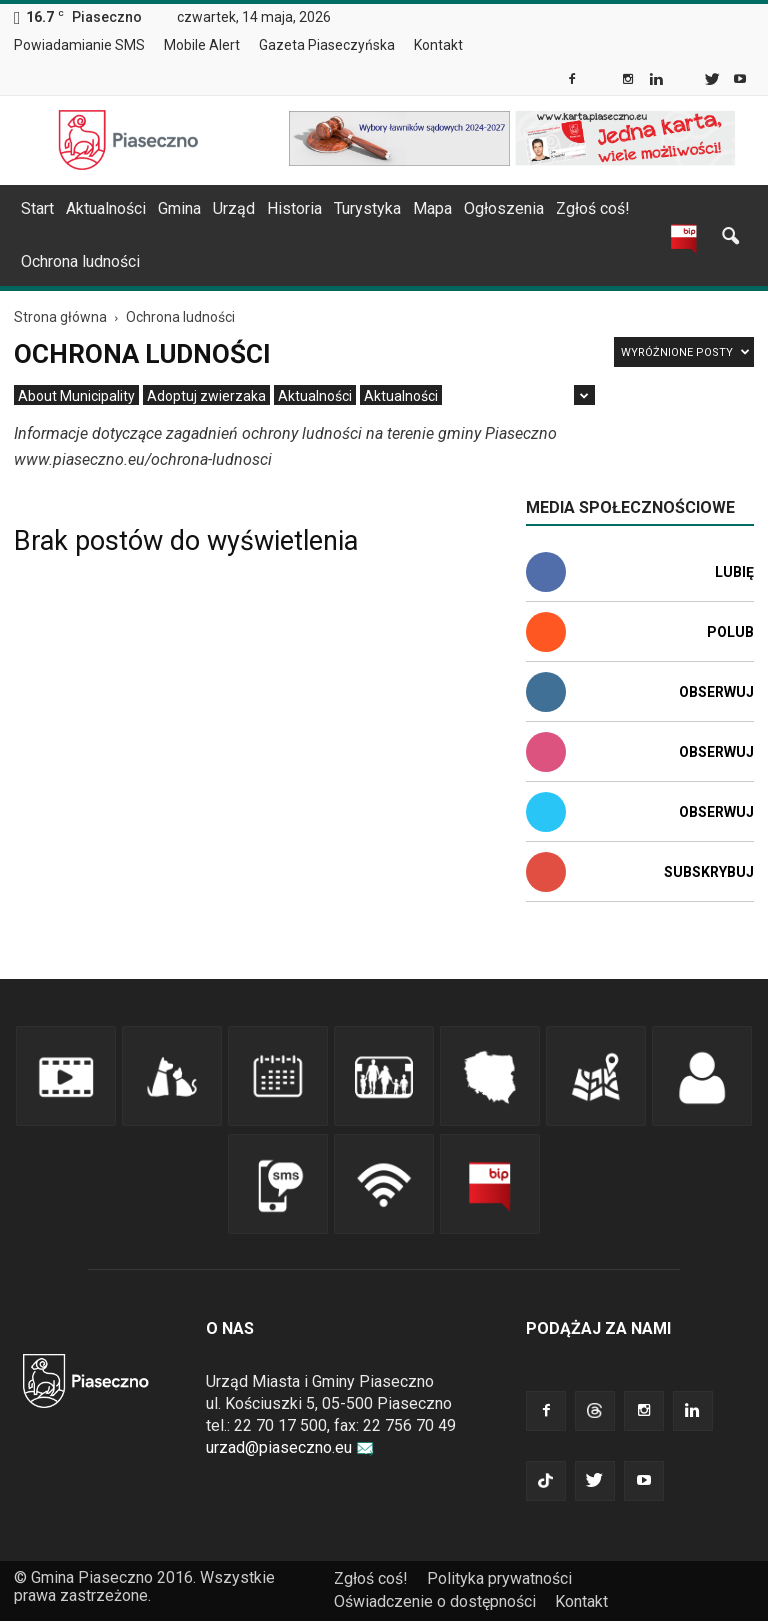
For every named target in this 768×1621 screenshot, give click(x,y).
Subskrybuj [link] (709, 872)
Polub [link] (730, 632)
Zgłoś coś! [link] (593, 208)
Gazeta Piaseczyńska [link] (327, 45)
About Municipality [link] (492, 45)
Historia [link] (294, 208)
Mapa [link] (432, 208)
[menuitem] (87, 46)
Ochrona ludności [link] (80, 261)
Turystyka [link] (367, 208)
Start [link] (37, 208)
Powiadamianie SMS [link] (79, 45)
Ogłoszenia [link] (504, 208)
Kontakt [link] (438, 45)
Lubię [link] (734, 572)
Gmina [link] (179, 208)
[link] (573, 81)
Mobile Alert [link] (202, 45)
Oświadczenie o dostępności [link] (435, 1601)
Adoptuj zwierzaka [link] (206, 396)
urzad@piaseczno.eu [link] (290, 1447)
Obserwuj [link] (716, 692)
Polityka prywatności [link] (499, 1578)
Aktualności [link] (106, 208)
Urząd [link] (234, 208)
